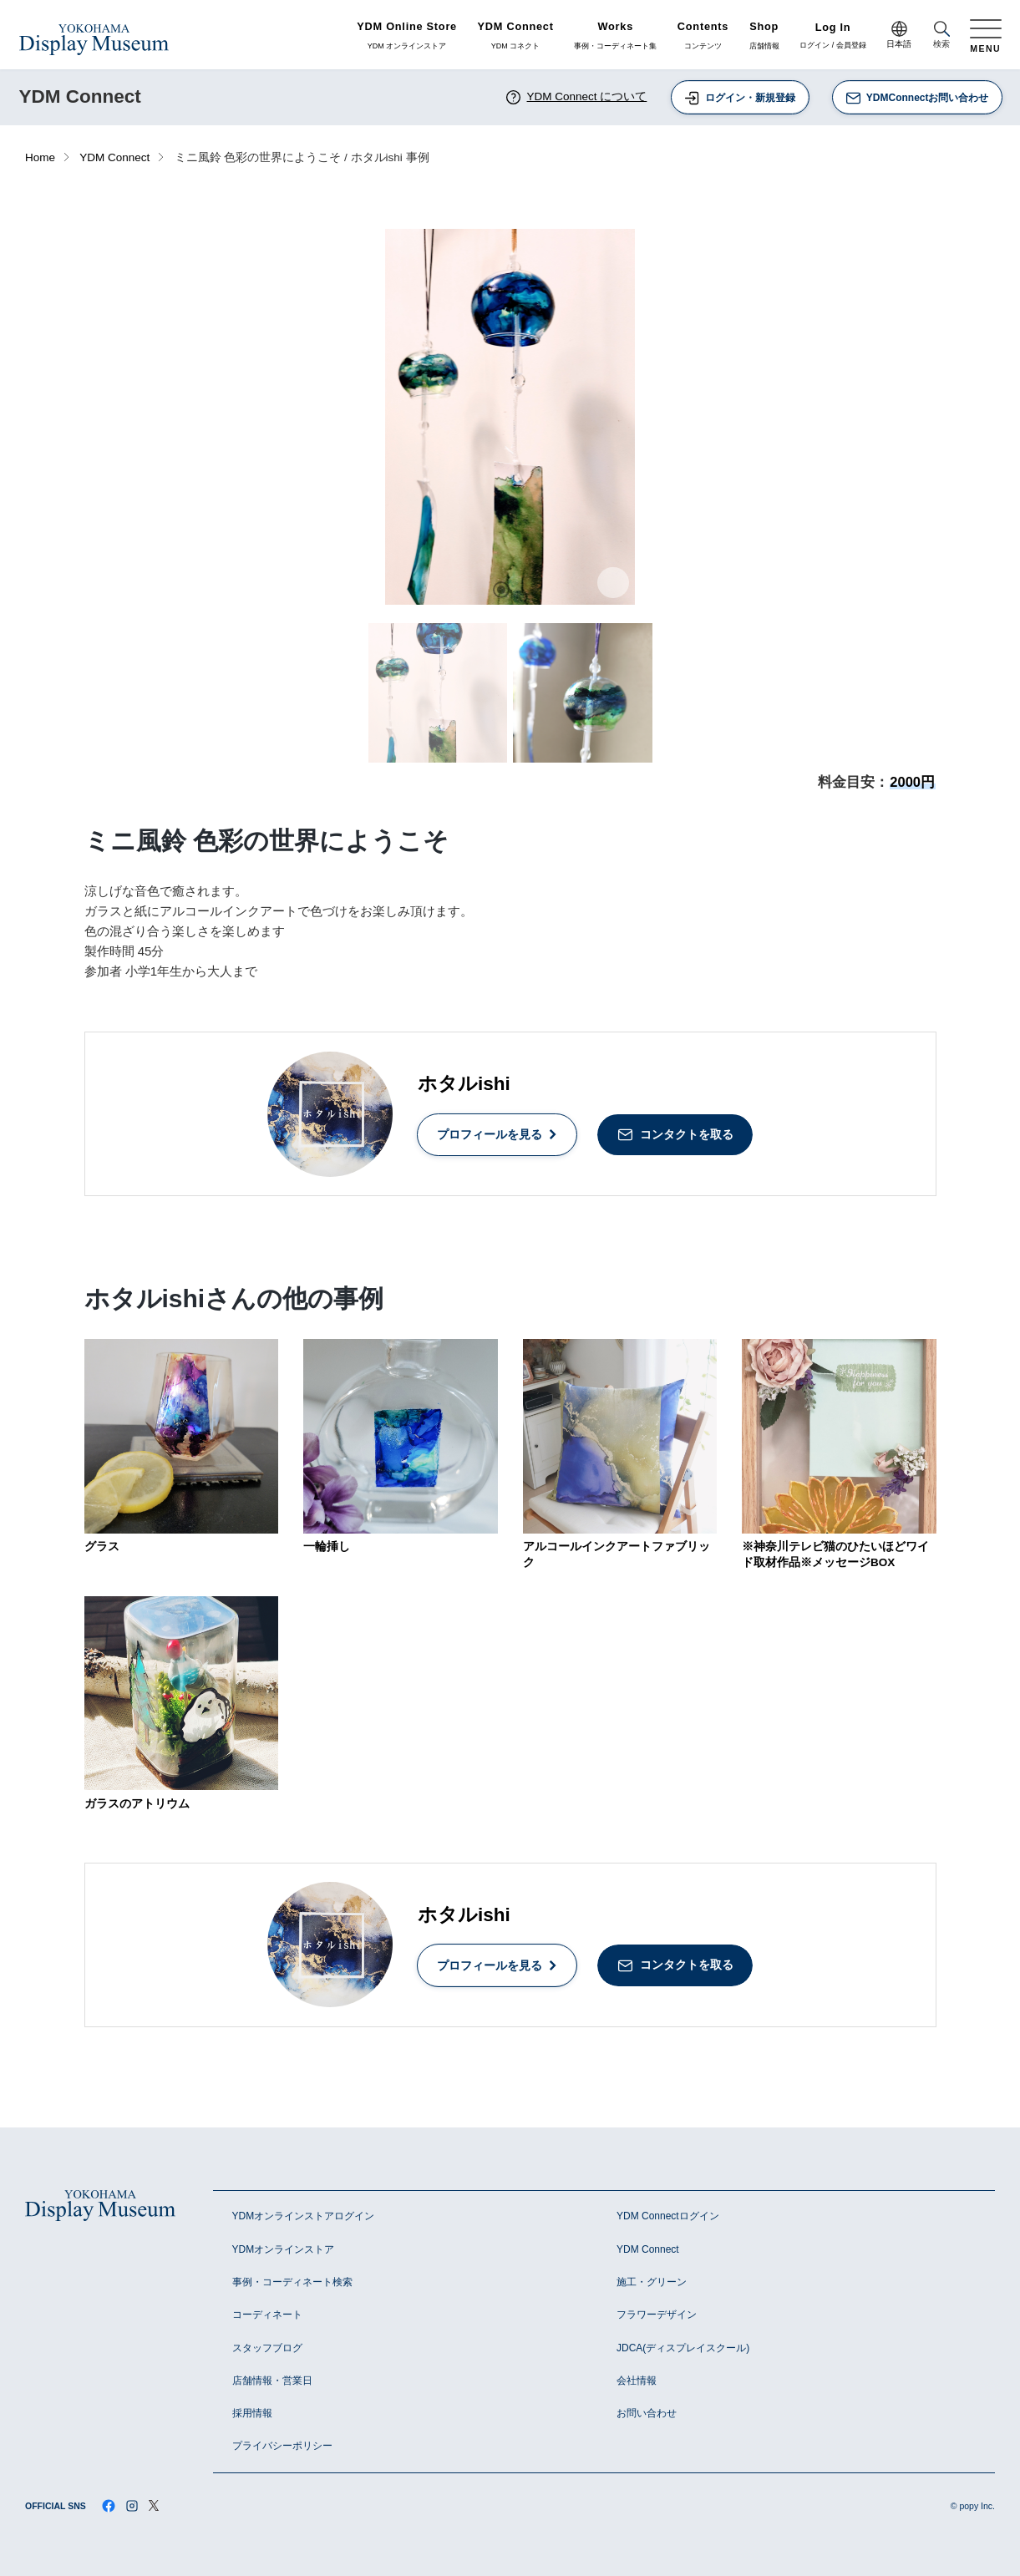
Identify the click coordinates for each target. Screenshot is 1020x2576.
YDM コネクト (516, 36)
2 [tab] (519, 589)
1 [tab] (501, 589)
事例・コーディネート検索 (292, 2282)
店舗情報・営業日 (272, 2380)
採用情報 (252, 2413)
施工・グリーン (652, 2282)
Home (40, 157)
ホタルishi (464, 1083)
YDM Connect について (576, 97)
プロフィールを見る (497, 1134)
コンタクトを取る (675, 1134)
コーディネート (267, 2314)
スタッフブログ (267, 2348)
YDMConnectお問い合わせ (917, 98)
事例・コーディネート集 (615, 36)
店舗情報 (764, 36)
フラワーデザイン (657, 2314)
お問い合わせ (647, 2413)
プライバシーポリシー (282, 2446)
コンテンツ (702, 36)
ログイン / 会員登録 (832, 36)
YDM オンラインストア (407, 36)
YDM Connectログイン (668, 2216)
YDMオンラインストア (283, 2249)
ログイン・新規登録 (739, 98)
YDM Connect (114, 157)
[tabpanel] (510, 417)
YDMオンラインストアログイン (303, 2216)
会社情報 (637, 2380)
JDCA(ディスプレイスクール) (683, 2348)
